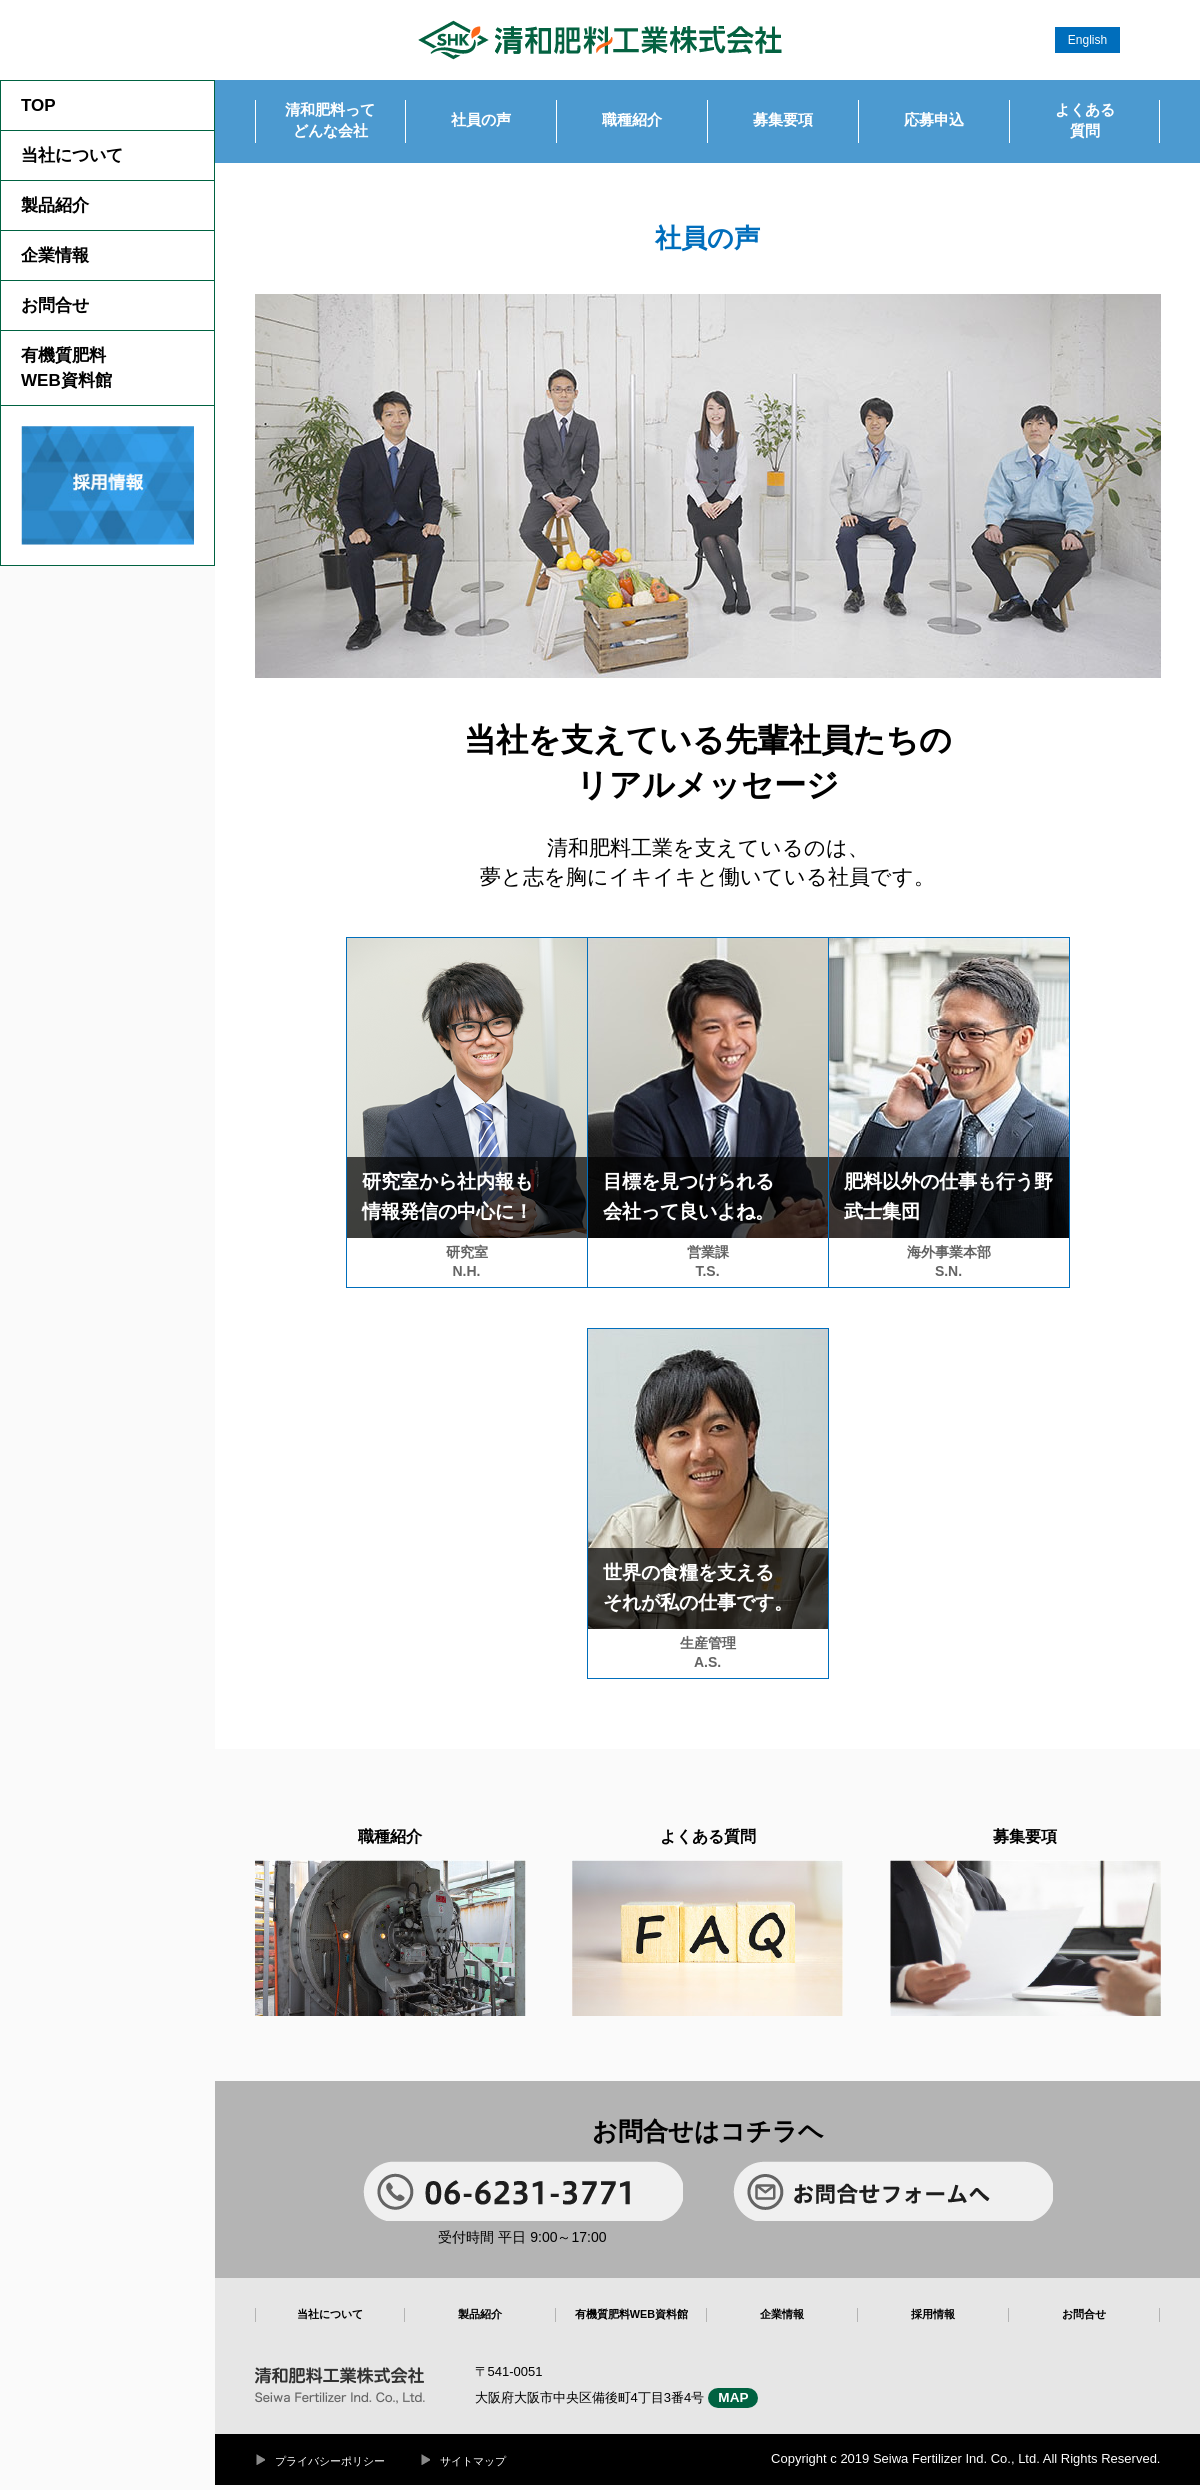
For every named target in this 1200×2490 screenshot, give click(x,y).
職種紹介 (632, 123)
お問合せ (55, 305)
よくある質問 (1085, 123)
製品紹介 (55, 205)
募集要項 (783, 123)
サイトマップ (486, 2466)
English (1087, 40)
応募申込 (934, 123)
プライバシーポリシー (335, 2466)
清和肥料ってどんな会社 (330, 123)
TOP (38, 105)
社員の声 (481, 123)
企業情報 (55, 255)
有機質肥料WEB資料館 (66, 368)
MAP (739, 2402)
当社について (72, 155)
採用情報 (933, 2322)
